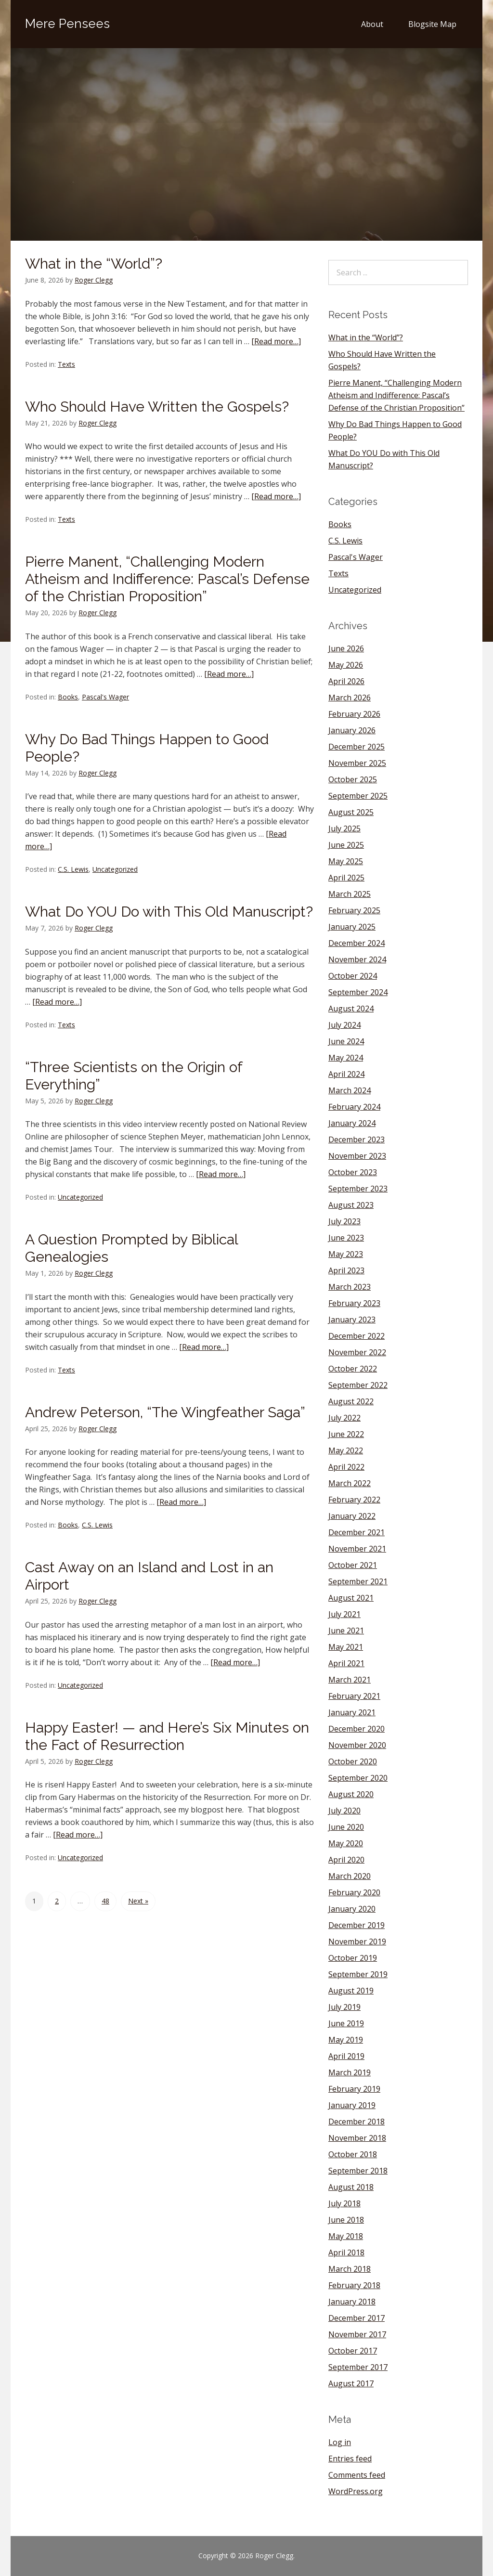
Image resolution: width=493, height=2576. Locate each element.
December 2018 (356, 2121)
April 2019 (346, 2056)
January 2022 (352, 1516)
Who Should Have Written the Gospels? (157, 406)
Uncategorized (115, 869)
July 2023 (344, 1221)
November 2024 (357, 959)
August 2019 (351, 1990)
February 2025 (354, 910)
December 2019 (356, 1925)
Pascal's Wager (105, 696)
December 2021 (356, 1532)
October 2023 (352, 1172)
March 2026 (349, 697)
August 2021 (351, 1597)
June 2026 (346, 648)
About (372, 24)
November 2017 (357, 2334)
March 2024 (349, 1090)
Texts (66, 364)
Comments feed (356, 2475)
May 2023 (345, 1254)
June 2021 (346, 1630)
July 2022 (344, 1417)
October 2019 (352, 1958)
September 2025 (358, 795)
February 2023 (354, 1303)
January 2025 (352, 926)
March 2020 (349, 1876)
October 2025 (352, 779)
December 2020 (356, 1728)
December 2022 (356, 1336)
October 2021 (352, 1565)
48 (105, 1900)
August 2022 (351, 1401)
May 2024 (345, 1057)
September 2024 (358, 992)
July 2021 (344, 1614)
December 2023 (356, 1139)
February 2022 (354, 1499)
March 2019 (349, 2072)
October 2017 (352, 2350)
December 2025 (356, 746)
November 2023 (357, 1156)
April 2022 (346, 1467)
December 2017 (356, 2318)
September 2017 (358, 2367)
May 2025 (345, 861)
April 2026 (346, 681)
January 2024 (352, 1123)
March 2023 (349, 1287)
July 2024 (344, 1025)
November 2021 (357, 1548)
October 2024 (352, 976)
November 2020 (357, 1745)
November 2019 (357, 1941)
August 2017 (351, 2383)
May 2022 (345, 1450)
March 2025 (349, 894)
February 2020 (354, 1892)
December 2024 (356, 943)
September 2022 (358, 1385)
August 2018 (351, 2187)
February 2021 (354, 1696)
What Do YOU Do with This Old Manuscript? (169, 911)
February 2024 (354, 1106)
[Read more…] (276, 341)
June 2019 (346, 2023)
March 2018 (349, 2269)
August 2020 (351, 1794)
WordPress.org (355, 2491)
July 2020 (344, 1810)
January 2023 (352, 1319)
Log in (339, 2442)
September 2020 (358, 1778)
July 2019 (344, 2007)
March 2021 (349, 1679)
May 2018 (345, 2236)
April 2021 (346, 1663)
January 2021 (352, 1712)
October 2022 (352, 1368)
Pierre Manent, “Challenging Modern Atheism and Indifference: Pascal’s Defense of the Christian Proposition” (167, 579)
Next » (138, 1900)
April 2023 (346, 1270)
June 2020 (346, 1827)
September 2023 (358, 1188)
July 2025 (344, 828)
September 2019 (358, 1974)
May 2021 (345, 1647)
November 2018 (357, 2138)
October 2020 (352, 1761)
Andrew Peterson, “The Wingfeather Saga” (165, 1412)
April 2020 (346, 1859)
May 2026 (345, 665)
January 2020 (352, 1908)
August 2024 (351, 1008)
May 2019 (345, 2039)
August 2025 (351, 812)
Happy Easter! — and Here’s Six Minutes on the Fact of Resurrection (167, 1736)
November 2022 (357, 1352)
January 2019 (352, 2105)
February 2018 (354, 2285)
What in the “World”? (93, 263)
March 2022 (349, 1483)
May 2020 (345, 1843)
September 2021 (358, 1581)
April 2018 (346, 2252)
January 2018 (352, 2301)
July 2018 (344, 2203)
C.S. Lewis (73, 869)
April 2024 (346, 1074)
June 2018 (346, 2219)
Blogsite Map (432, 24)
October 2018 (352, 2154)
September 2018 (358, 2170)
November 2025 (357, 763)
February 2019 (354, 2089)
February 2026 (354, 714)
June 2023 (346, 1237)
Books (68, 696)
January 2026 (352, 730)
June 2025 (346, 845)
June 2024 (346, 1041)
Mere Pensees (67, 23)
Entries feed (350, 2458)
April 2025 (346, 877)
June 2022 (346, 1434)
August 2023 (351, 1205)
